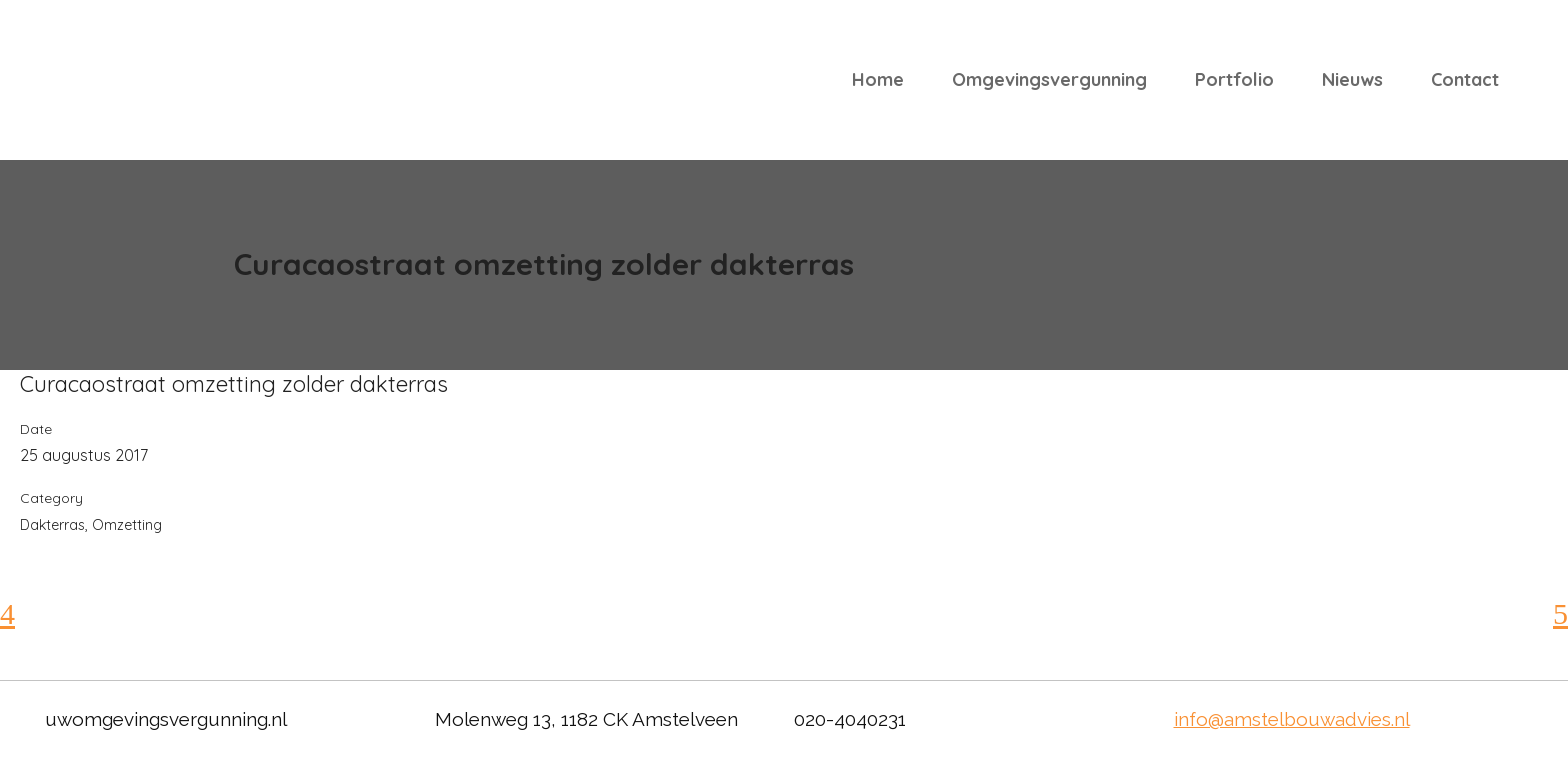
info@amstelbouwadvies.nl (1292, 719)
